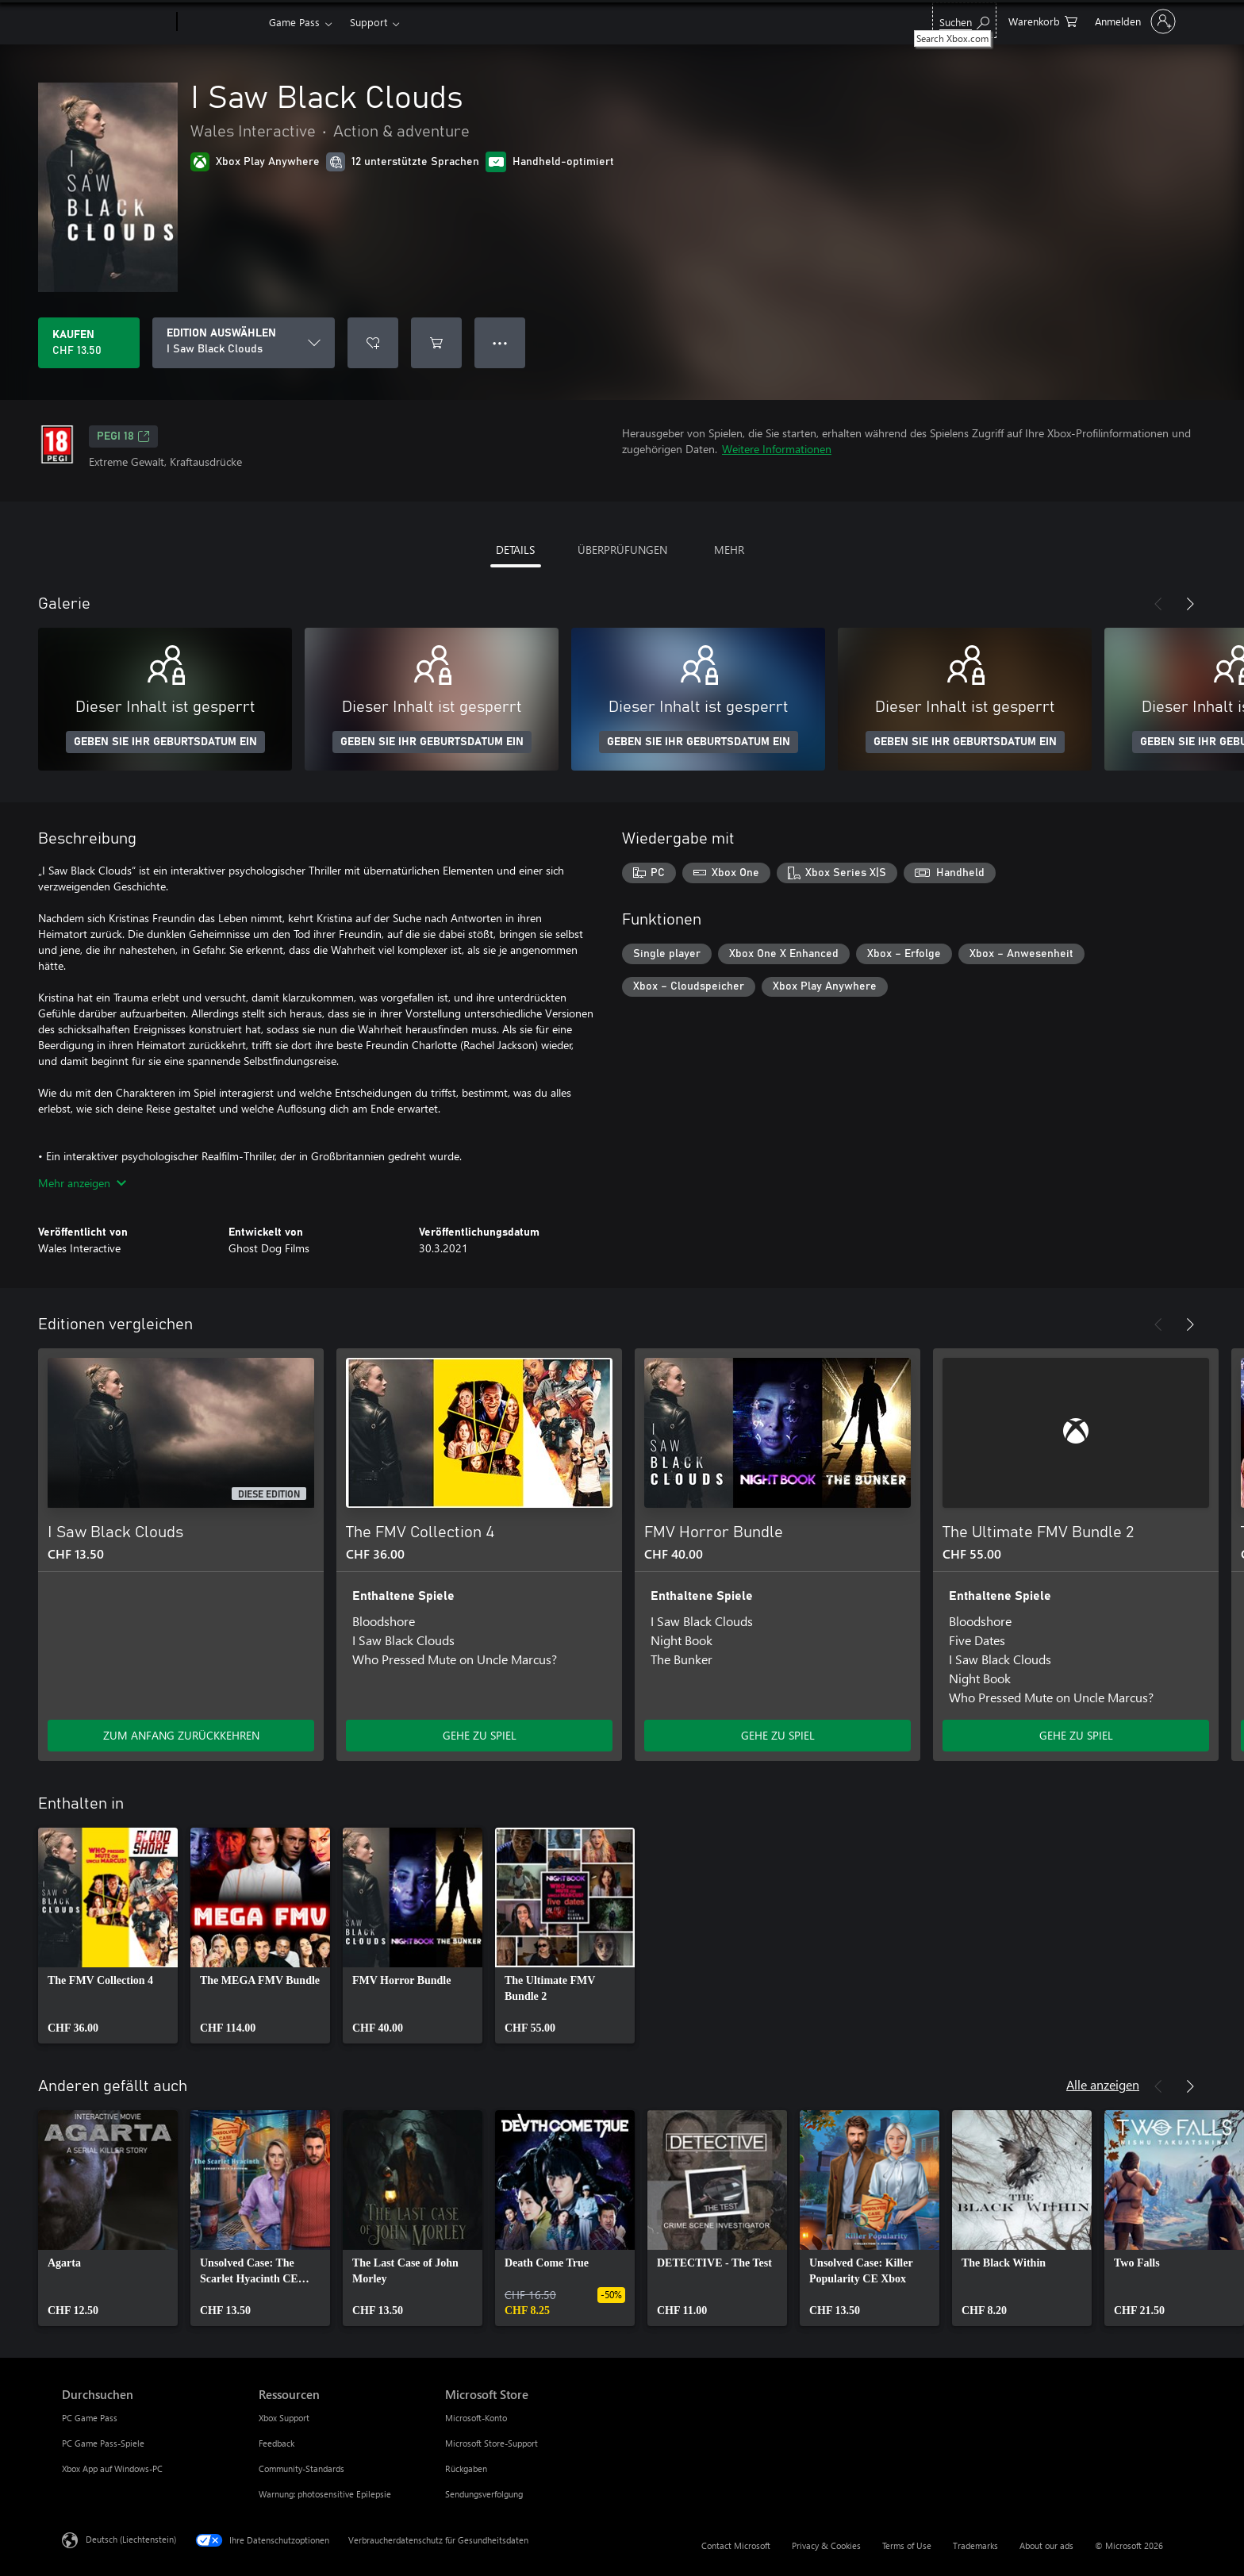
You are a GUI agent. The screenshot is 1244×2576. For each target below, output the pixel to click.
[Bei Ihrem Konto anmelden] (1133, 21)
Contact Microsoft (735, 2545)
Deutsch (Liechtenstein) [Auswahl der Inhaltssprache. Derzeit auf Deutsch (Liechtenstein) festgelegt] (131, 2539)
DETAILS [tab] (515, 549)
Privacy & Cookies (826, 2545)
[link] (108, 1935)
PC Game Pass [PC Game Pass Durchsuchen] (89, 2418)
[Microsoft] (116, 22)
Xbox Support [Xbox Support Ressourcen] (284, 2418)
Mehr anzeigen (82, 1182)
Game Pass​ (294, 22)
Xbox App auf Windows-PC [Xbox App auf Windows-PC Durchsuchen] (112, 2468)
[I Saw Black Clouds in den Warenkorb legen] (436, 342)
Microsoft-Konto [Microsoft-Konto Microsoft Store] (476, 2418)
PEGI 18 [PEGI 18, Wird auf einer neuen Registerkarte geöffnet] (123, 436)
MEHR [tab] (729, 549)
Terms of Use (906, 2545)
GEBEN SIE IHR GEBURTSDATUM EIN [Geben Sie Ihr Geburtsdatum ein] (165, 742)
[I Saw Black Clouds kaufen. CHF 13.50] (89, 342)
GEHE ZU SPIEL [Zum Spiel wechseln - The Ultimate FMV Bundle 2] (1076, 1735)
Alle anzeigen (1102, 2084)
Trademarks (975, 2545)
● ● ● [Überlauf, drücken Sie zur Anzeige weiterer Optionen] (500, 342)
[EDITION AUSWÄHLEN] (243, 342)
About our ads (1046, 2545)
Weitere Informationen (776, 448)
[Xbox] (221, 22)
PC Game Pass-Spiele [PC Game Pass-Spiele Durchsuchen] (103, 2443)
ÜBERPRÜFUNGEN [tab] (622, 549)
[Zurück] (1158, 604)
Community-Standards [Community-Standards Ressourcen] (301, 2468)
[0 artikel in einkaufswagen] (1042, 20)
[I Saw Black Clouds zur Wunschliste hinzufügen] (372, 342)
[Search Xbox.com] (964, 20)
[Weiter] (1190, 604)
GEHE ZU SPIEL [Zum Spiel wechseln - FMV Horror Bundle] (778, 1735)
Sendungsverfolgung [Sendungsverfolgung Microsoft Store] (484, 2494)
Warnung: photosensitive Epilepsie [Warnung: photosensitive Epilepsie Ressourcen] (325, 2494)
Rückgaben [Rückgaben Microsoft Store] (466, 2468)
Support (368, 22)
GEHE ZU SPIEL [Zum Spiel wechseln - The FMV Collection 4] (479, 1735)
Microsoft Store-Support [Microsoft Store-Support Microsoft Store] (491, 2443)
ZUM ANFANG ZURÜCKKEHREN (181, 1735)
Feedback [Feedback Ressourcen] (276, 2443)
